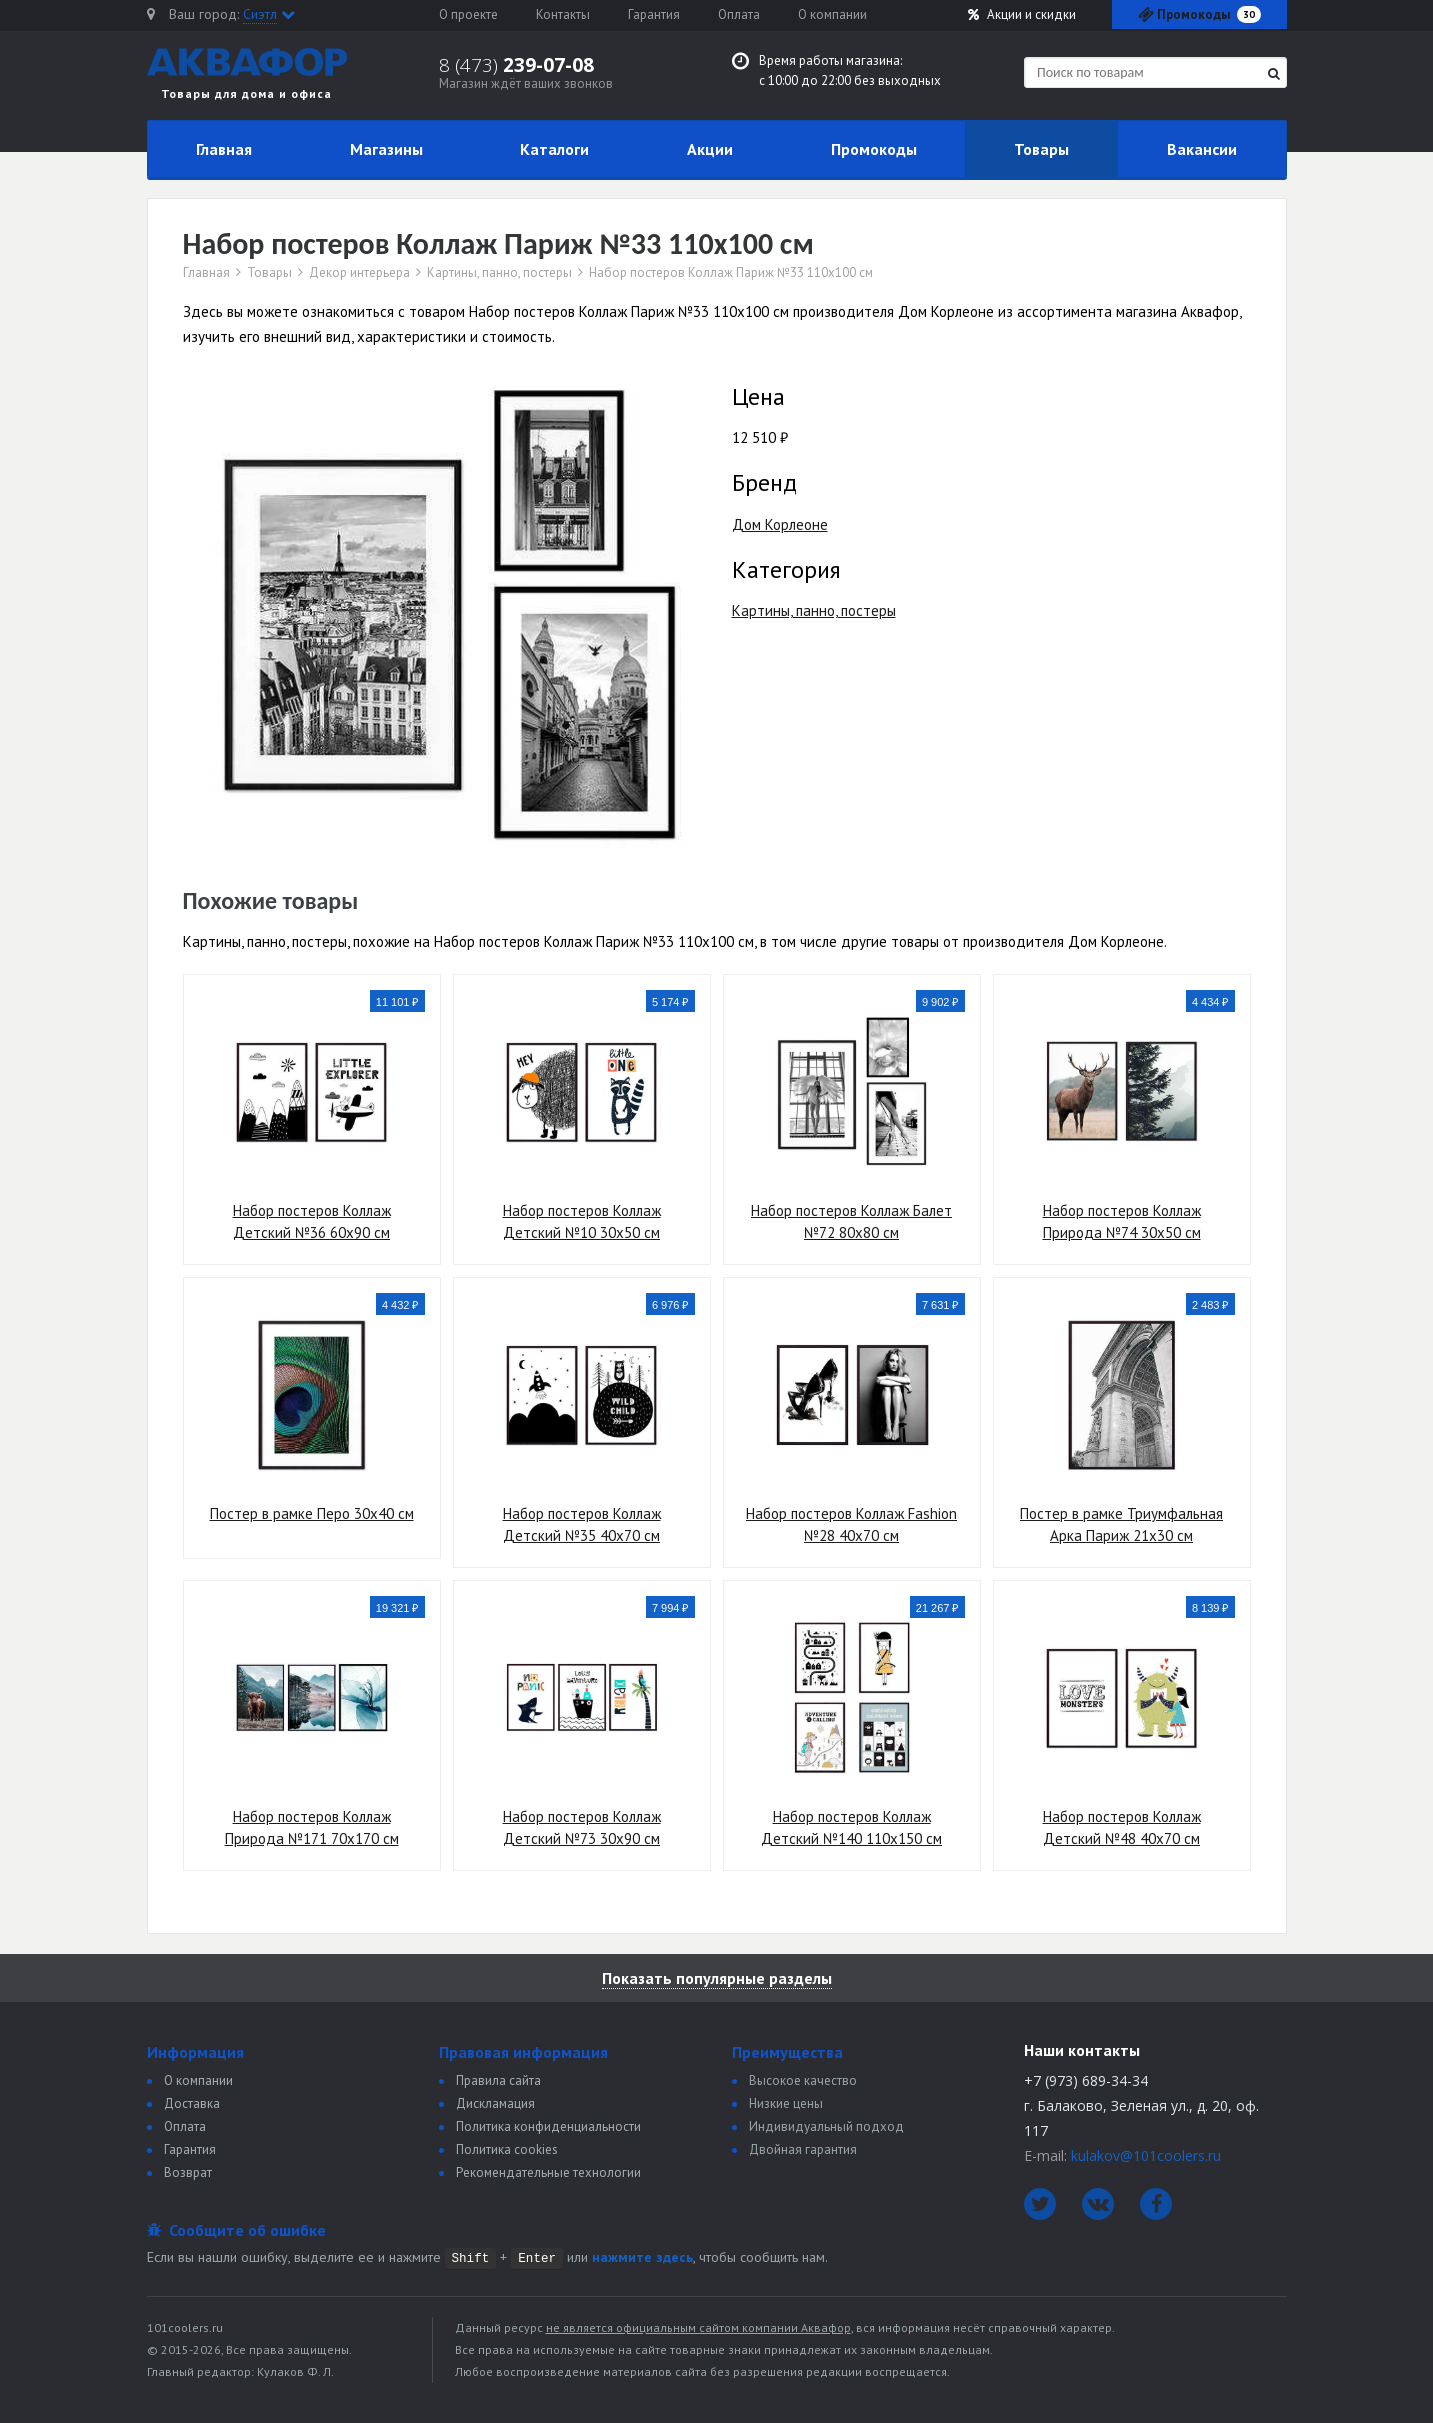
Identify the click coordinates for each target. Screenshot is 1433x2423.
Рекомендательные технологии (548, 2172)
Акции (1022, 14)
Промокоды (874, 149)
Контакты (563, 14)
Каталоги (554, 149)
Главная (224, 149)
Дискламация (495, 2103)
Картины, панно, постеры (499, 273)
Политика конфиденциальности (548, 2126)
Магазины (386, 149)
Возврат (188, 2172)
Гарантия (654, 14)
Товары (1041, 149)
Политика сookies (507, 2149)
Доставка (192, 2103)
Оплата (739, 14)
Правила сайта (498, 2080)
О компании (832, 14)
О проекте (468, 14)
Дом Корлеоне (780, 524)
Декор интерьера (359, 273)
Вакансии (1202, 149)
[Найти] (1274, 73)
